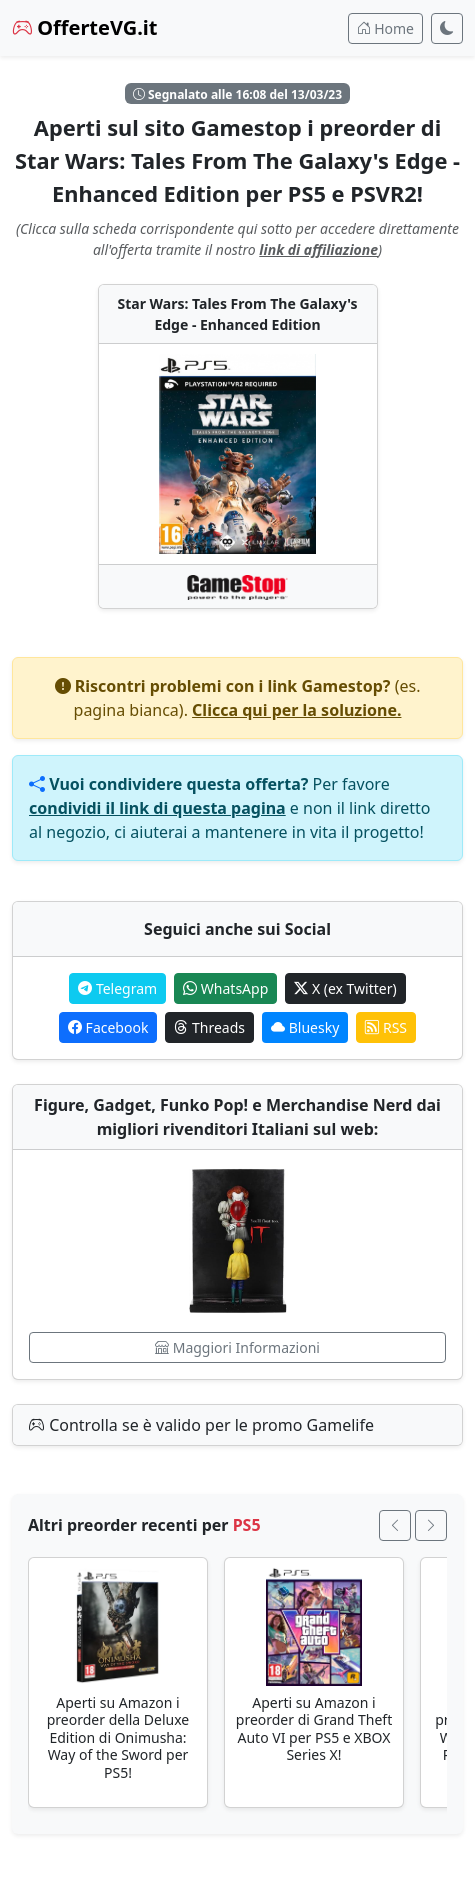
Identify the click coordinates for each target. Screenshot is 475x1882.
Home (385, 28)
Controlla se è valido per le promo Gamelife (201, 1425)
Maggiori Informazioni (237, 1347)
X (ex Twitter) (345, 988)
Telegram (117, 988)
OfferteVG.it (85, 27)
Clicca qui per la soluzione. (296, 710)
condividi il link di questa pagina (157, 808)
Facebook (108, 1027)
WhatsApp (225, 988)
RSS (386, 1027)
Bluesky (305, 1027)
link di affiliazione (318, 249)
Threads (209, 1027)
